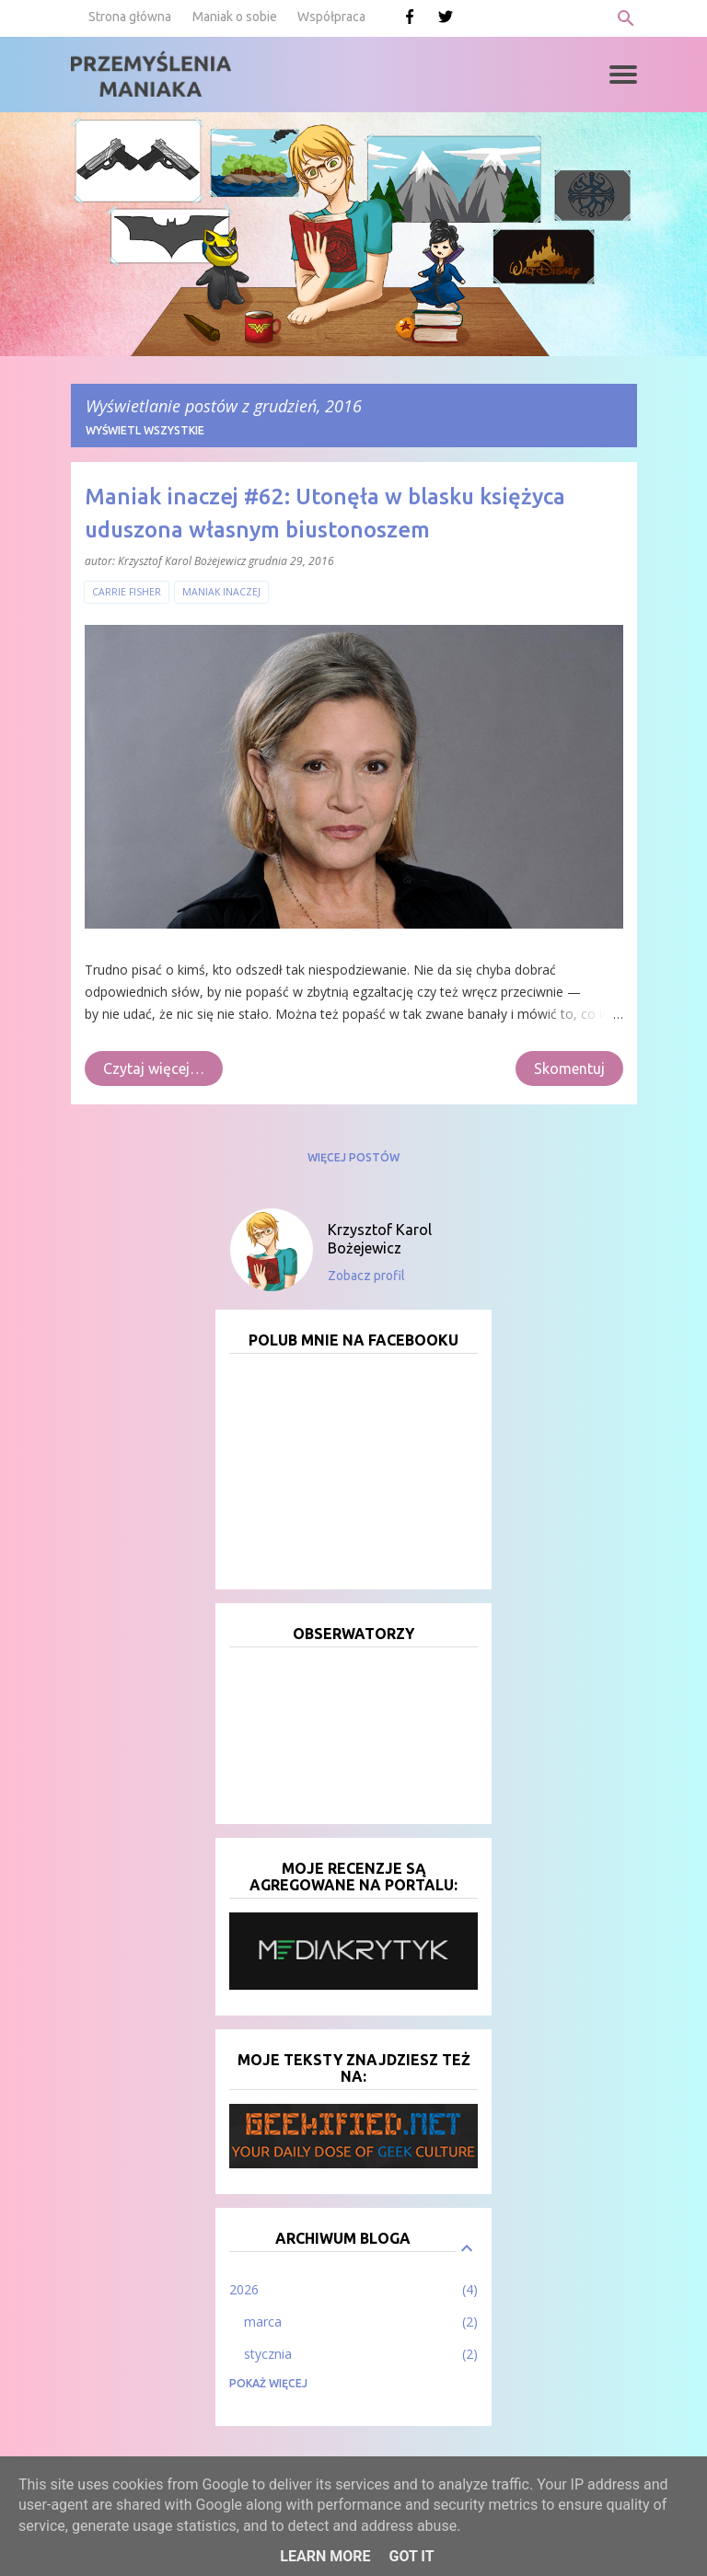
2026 (244, 2289)
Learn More (325, 2556)
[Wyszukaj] (626, 18)
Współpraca (331, 16)
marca (263, 2321)
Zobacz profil (366, 1275)
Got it (411, 2556)
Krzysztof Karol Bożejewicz (380, 1238)
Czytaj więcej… (153, 1068)
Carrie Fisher (126, 591)
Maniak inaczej (221, 591)
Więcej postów (353, 1157)
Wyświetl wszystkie (145, 430)
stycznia (268, 2353)
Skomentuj (569, 1068)
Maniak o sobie (234, 16)
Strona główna (129, 16)
